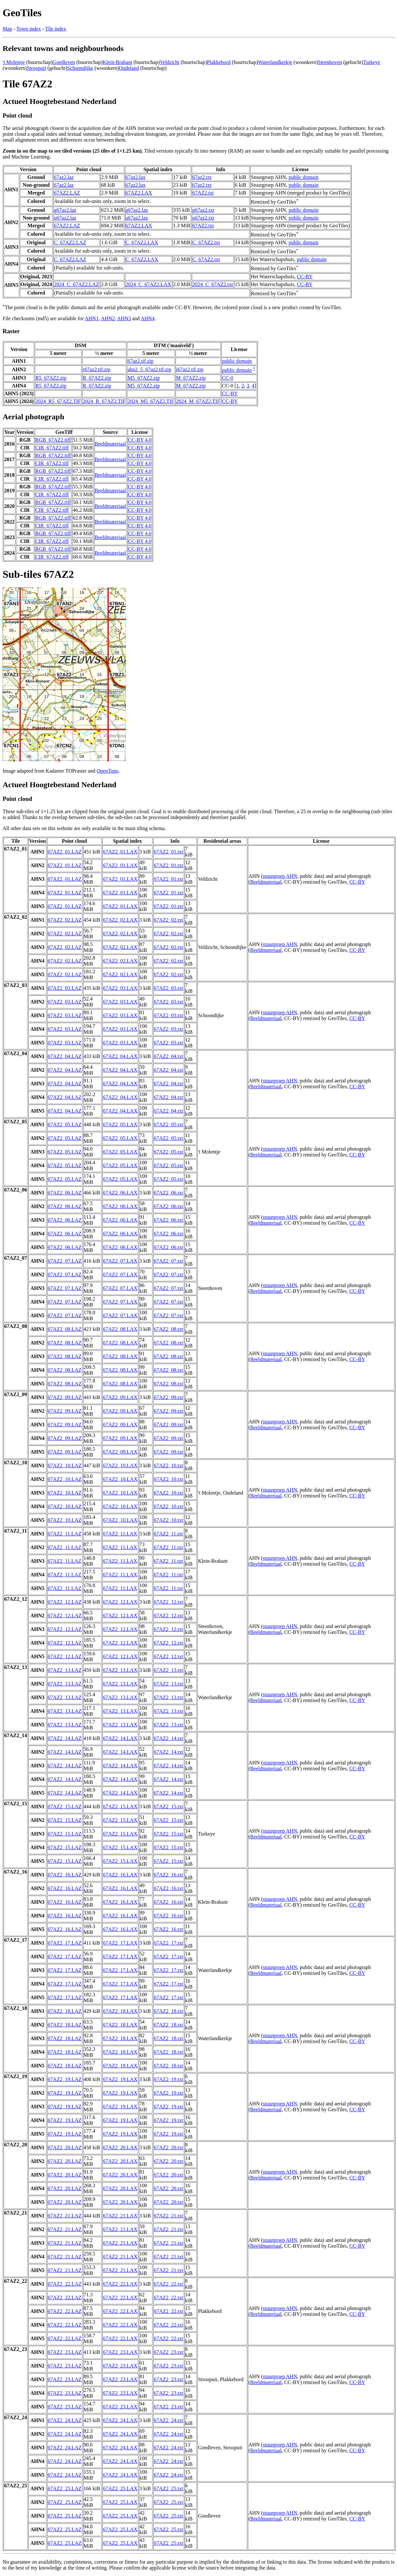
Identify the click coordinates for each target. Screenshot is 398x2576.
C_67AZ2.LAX (142, 242)
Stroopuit (36, 68)
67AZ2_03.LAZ (64, 988)
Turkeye (371, 62)
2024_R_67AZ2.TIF (104, 401)
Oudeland (129, 68)
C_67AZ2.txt (206, 242)
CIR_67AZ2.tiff (52, 447)
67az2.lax (136, 177)
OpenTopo (107, 771)
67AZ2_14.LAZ (64, 1738)
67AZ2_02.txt (168, 920)
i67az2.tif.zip (189, 369)
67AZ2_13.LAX (120, 1670)
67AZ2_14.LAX (120, 1738)
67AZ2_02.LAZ (64, 920)
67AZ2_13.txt (168, 1670)
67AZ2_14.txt (168, 1738)
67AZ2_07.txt (168, 1261)
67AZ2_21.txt (168, 2215)
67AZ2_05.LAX (120, 1124)
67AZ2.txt (203, 193)
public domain (304, 177)
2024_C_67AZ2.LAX (148, 284)
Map (7, 29)
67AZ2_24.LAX (120, 2420)
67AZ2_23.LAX (120, 2352)
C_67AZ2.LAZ (70, 242)
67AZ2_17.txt (168, 1943)
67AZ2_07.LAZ (64, 1261)
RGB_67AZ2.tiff (53, 440)
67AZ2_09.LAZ (64, 1397)
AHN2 (108, 318)
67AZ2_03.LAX (120, 988)
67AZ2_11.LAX (120, 1533)
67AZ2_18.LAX (120, 2011)
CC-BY (305, 276)
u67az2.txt (203, 218)
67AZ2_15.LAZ (64, 1806)
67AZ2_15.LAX (120, 1806)
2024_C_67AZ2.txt (212, 284)
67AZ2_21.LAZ (64, 2215)
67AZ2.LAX (139, 193)
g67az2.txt (203, 210)
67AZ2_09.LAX (120, 1397)
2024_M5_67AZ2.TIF (150, 401)
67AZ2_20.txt (168, 2147)
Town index (28, 29)
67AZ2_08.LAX (120, 1329)
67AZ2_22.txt (168, 2284)
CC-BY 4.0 (139, 440)
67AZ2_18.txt (168, 2011)
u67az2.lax (137, 218)
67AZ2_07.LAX (120, 1261)
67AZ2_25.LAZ (64, 2488)
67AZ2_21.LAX (120, 2215)
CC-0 (227, 378)
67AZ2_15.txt (168, 1806)
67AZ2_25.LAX (120, 2488)
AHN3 (124, 318)
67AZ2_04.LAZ (64, 1056)
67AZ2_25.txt (168, 2488)
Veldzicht (169, 62)
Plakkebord (219, 62)
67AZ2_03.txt (168, 988)
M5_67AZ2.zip (143, 378)
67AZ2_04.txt (168, 1056)
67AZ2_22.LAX (120, 2284)
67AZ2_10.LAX (120, 1465)
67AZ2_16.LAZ (64, 1874)
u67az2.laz (65, 218)
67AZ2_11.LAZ (64, 1533)
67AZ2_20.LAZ (64, 2147)
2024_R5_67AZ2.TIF (58, 401)
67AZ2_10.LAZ (64, 1465)
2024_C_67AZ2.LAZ (76, 284)
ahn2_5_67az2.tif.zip (149, 369)
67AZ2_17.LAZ (64, 1943)
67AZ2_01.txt (168, 851)
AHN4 (148, 318)
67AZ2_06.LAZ (64, 1192)
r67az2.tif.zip (96, 369)
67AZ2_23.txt (168, 2352)
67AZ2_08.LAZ (64, 1329)
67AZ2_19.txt (168, 2079)
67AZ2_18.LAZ (64, 2011)
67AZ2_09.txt (168, 1397)
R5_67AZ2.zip (50, 378)
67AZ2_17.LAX (120, 1943)
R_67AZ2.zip (97, 378)
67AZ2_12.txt (168, 1602)
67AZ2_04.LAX (120, 1056)
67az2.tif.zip (140, 361)
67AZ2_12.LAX (120, 1602)
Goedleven (64, 62)
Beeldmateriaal (110, 444)
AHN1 (92, 318)
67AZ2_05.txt (168, 1124)
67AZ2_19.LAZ (64, 2079)
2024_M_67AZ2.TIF (198, 401)
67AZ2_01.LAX (120, 851)
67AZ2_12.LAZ (64, 1602)
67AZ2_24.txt (168, 2420)
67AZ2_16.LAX (120, 1874)
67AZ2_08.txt (168, 1329)
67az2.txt (201, 177)
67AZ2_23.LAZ (64, 2352)
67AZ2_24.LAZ (64, 2420)
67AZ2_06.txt (168, 1192)
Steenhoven (330, 62)
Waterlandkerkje (275, 62)
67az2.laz (64, 177)
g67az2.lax (137, 210)
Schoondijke (80, 68)
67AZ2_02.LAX (120, 920)
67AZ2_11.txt (168, 1533)
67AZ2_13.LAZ (64, 1670)
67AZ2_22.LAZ (64, 2284)
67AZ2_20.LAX (120, 2147)
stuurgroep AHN (280, 876)
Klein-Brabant (117, 62)
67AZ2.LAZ (67, 193)
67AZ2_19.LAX (120, 2079)
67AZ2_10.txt (168, 1465)
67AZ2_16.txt (168, 1874)
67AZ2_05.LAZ (64, 1124)
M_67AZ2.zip (191, 378)
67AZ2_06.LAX (120, 1192)
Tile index (55, 29)
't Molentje (14, 62)
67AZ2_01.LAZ (64, 851)
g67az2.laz (65, 210)
